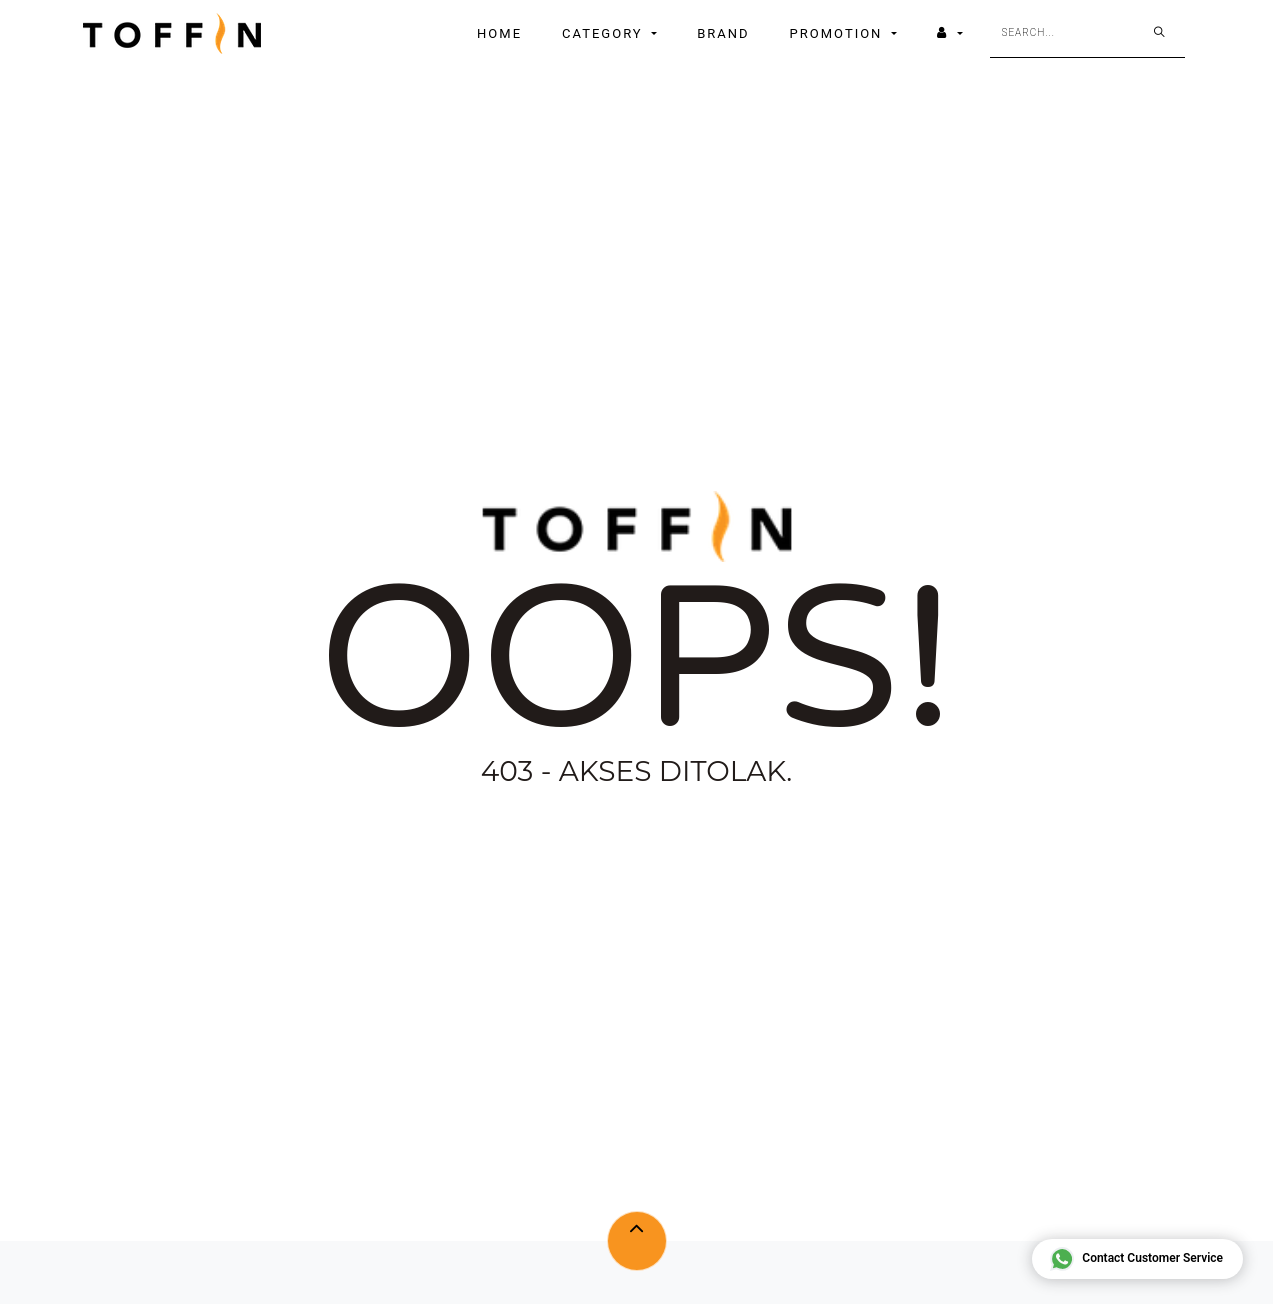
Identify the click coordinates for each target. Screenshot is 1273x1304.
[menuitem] (499, 34)
